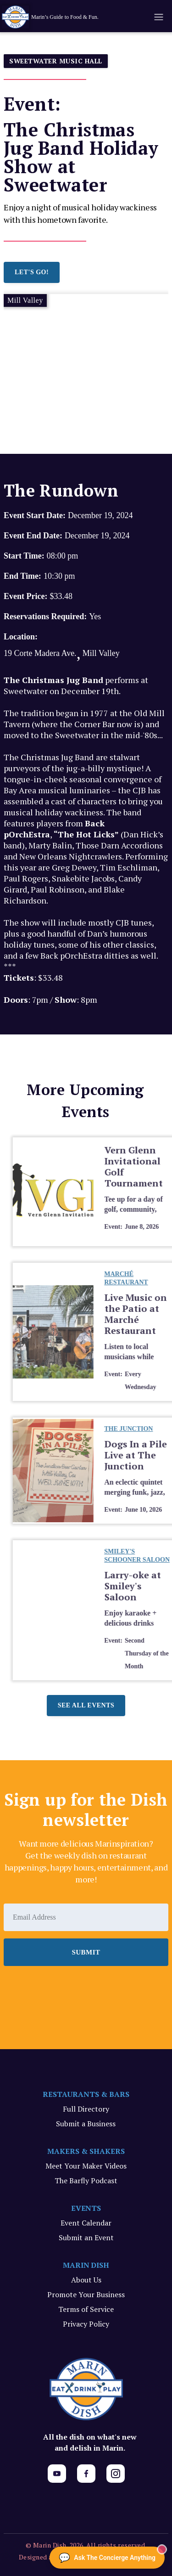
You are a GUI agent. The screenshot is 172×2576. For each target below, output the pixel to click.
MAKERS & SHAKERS (86, 2151)
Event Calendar (86, 2222)
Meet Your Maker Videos (86, 2165)
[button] (158, 17)
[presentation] (73, 1991)
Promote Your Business (86, 2294)
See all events (86, 1705)
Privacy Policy (86, 2323)
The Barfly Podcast (86, 2180)
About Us (86, 2279)
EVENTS (86, 2208)
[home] (66, 17)
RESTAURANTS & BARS (86, 2094)
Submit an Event (86, 2237)
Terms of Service (86, 2309)
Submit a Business (86, 2123)
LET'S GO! (32, 272)
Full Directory (86, 2108)
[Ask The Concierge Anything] (107, 2558)
